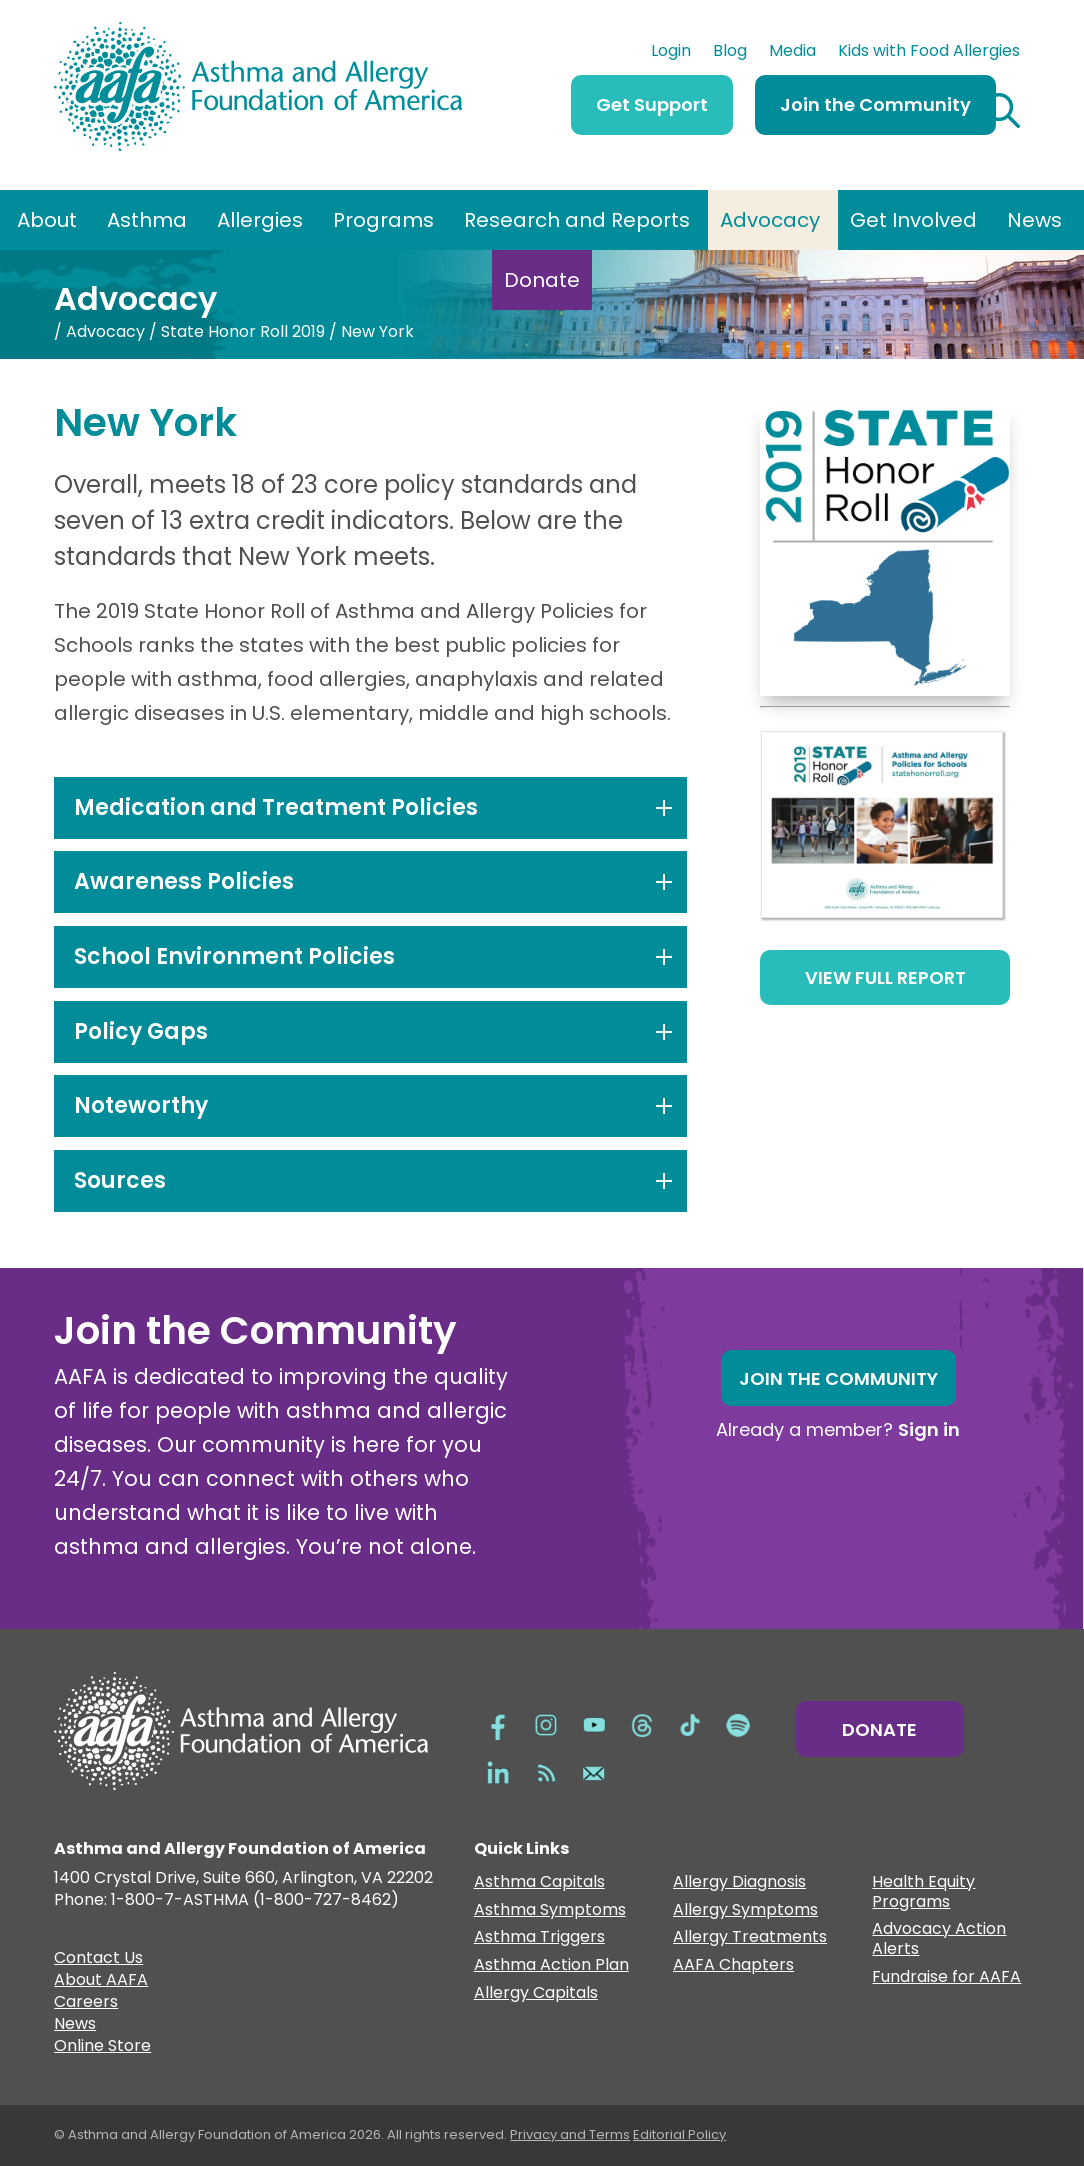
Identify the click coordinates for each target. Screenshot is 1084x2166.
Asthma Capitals (539, 1882)
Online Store (102, 2048)
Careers (86, 2004)
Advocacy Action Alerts (939, 1939)
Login (671, 53)
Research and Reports (577, 220)
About (47, 220)
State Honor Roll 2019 (243, 331)
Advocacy (770, 220)
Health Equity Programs (923, 1892)
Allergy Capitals (536, 1993)
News (1034, 220)
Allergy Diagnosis (739, 1882)
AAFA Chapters (733, 1965)
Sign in (929, 1429)
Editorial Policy (679, 2134)
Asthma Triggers (539, 1937)
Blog (730, 53)
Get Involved (913, 220)
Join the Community (875, 104)
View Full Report (885, 977)
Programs (383, 220)
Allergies (260, 220)
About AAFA (101, 1982)
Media (792, 53)
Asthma (147, 220)
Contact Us (98, 1960)
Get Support (652, 104)
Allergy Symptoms (745, 1910)
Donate (542, 280)
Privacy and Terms (570, 2134)
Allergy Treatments (750, 1937)
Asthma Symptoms (550, 1910)
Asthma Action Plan (551, 1965)
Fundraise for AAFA (946, 1977)
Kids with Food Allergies (929, 53)
